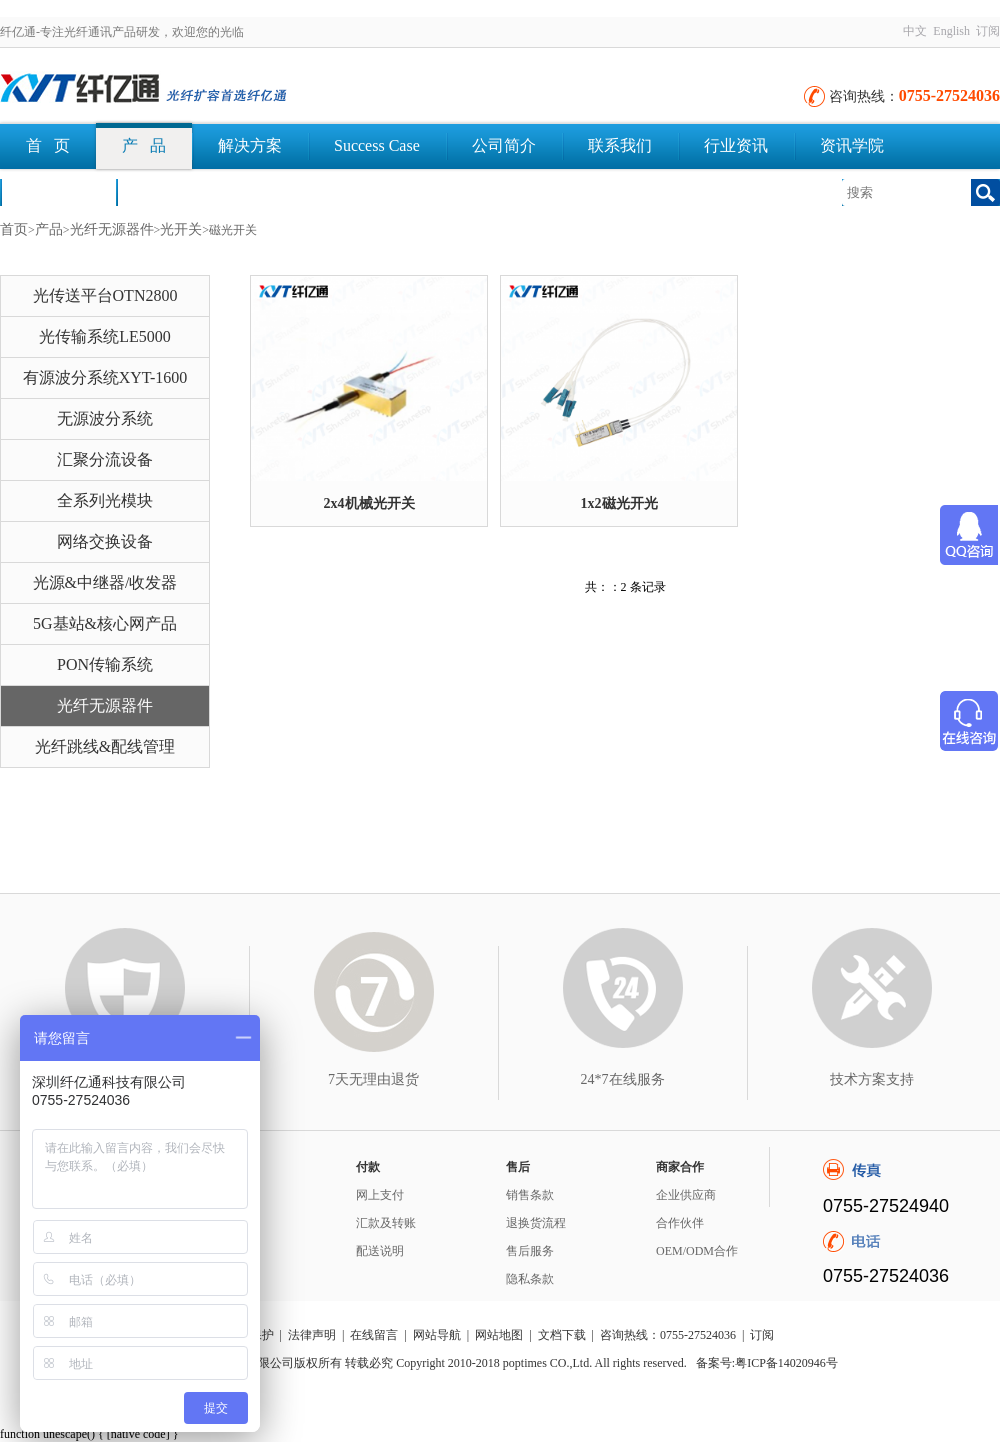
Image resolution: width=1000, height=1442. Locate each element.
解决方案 (250, 145)
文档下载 (174, 191)
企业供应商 (686, 1195)
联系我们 (620, 145)
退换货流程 (536, 1223)
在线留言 (374, 1335)
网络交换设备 (105, 541)
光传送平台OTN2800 (105, 295)
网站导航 (437, 1335)
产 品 (144, 145)
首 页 (48, 145)
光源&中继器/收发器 (105, 582)
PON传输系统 (105, 664)
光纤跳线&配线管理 (105, 746)
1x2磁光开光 (619, 503)
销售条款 (530, 1195)
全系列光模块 (105, 500)
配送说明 (380, 1251)
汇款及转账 (386, 1223)
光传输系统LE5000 (105, 336)
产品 (49, 229)
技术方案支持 (872, 1079)
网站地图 (499, 1335)
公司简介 (504, 145)
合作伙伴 (680, 1223)
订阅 (988, 31)
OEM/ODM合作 (697, 1251)
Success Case (377, 145)
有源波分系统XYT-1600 (105, 377)
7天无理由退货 (373, 1079)
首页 (14, 229)
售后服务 (530, 1251)
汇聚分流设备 (105, 459)
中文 (915, 31)
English (951, 31)
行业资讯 (736, 145)
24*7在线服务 (623, 1079)
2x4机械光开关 (369, 503)
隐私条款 (530, 1279)
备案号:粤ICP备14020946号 (767, 1363)
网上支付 (380, 1195)
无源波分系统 (105, 418)
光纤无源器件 (112, 229)
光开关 (181, 229)
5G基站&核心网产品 (105, 623)
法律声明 (312, 1335)
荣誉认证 (58, 191)
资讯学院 (852, 145)
